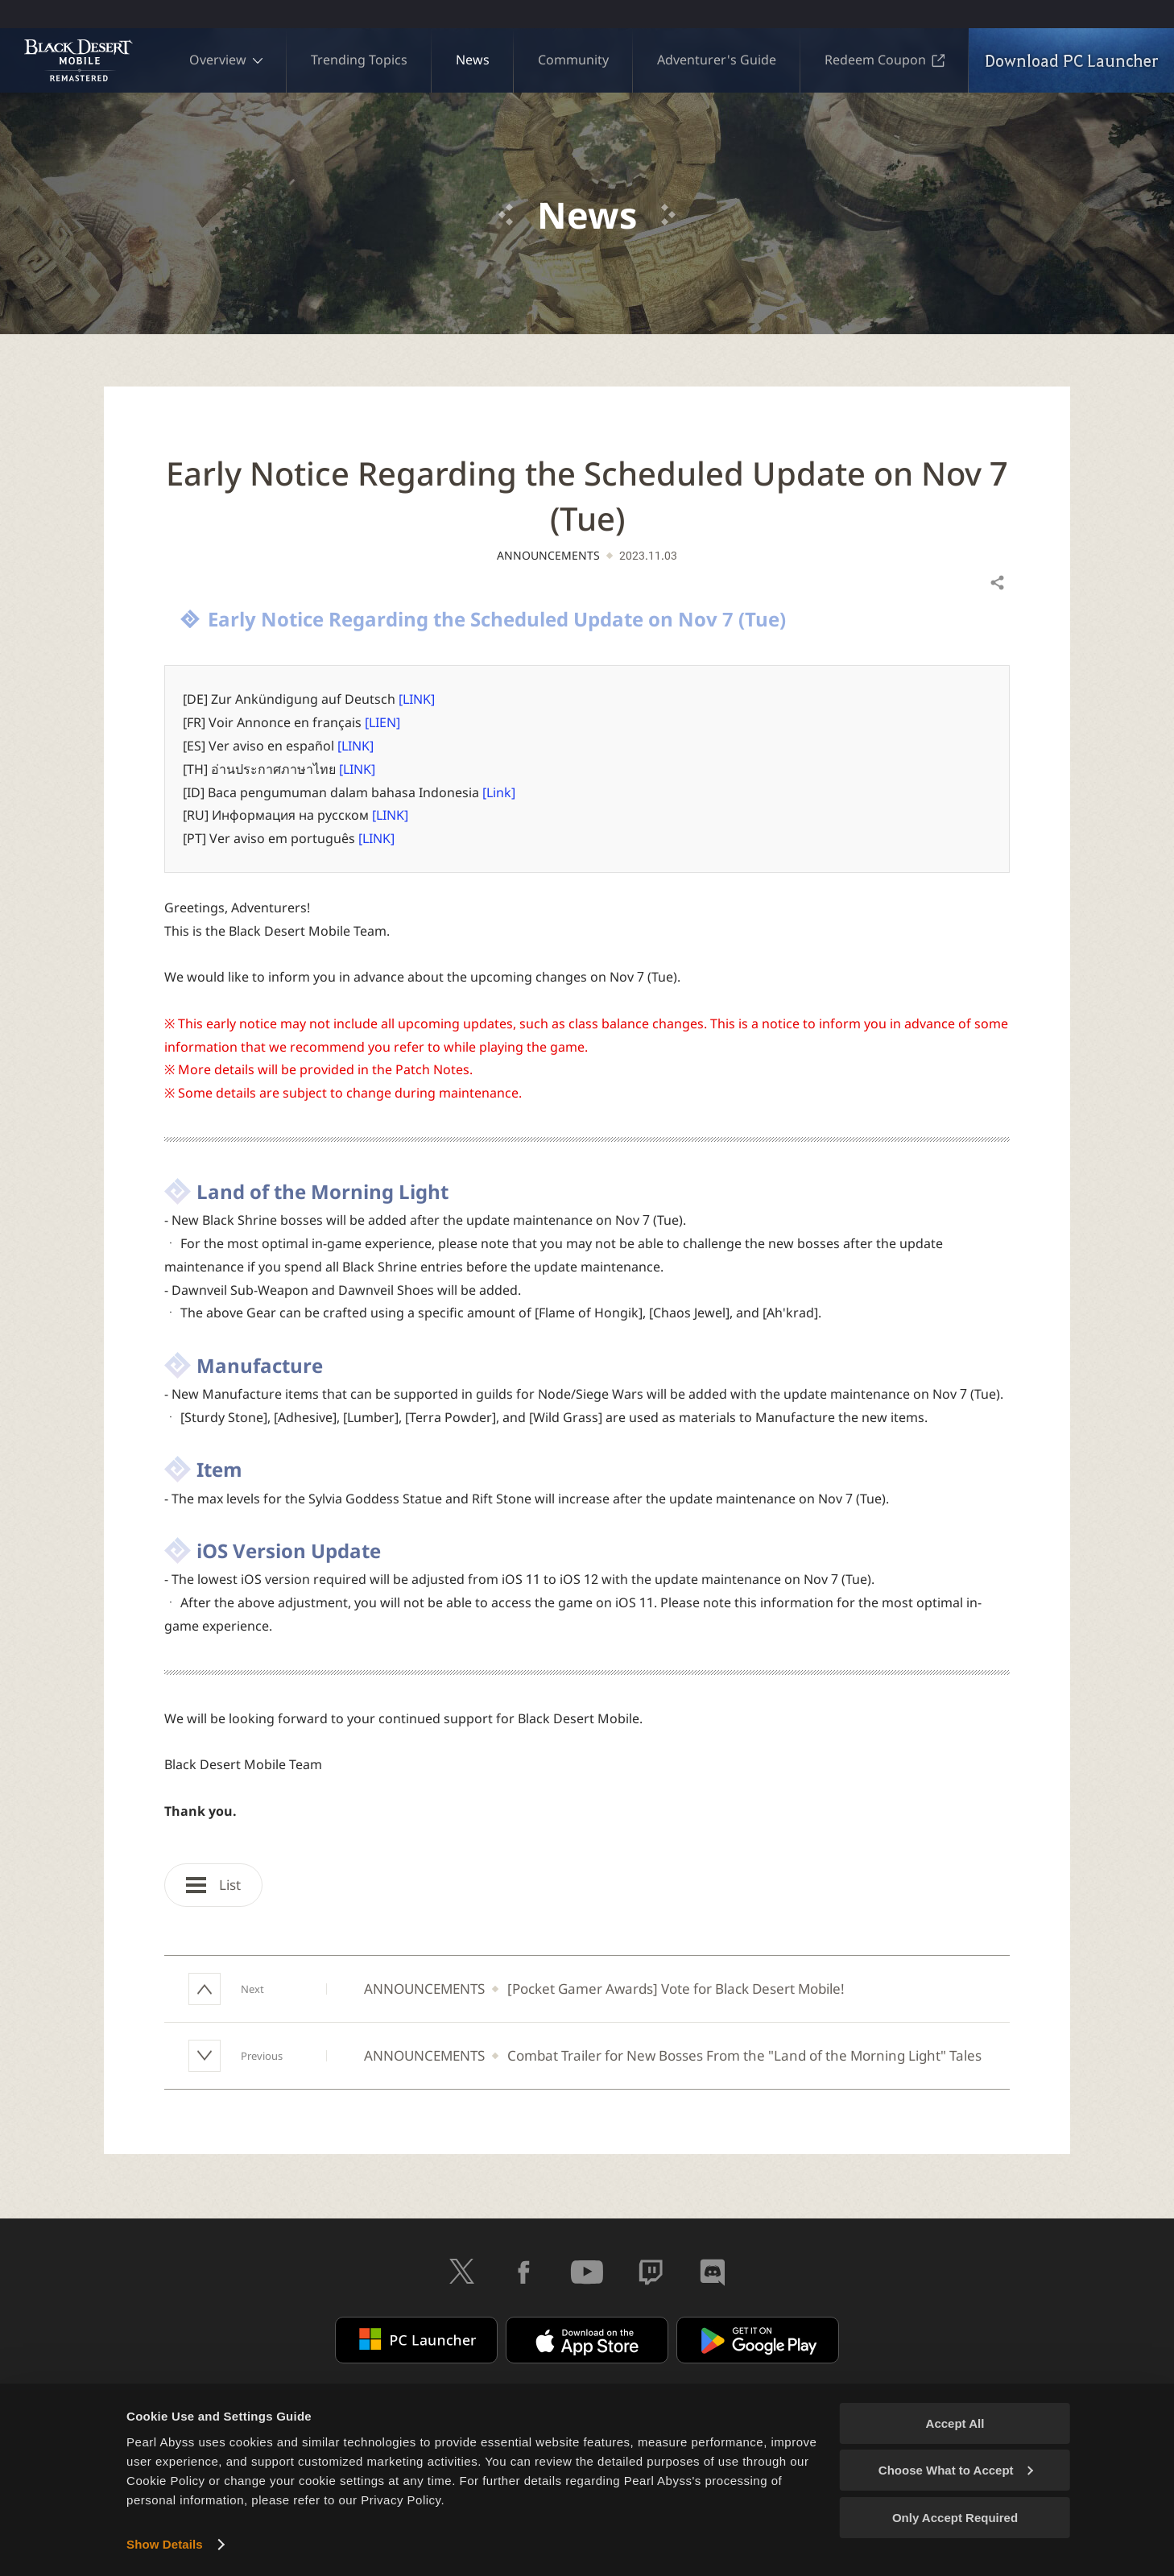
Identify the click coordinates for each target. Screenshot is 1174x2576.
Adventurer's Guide (716, 59)
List (213, 1884)
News (473, 59)
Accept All (955, 2423)
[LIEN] (382, 722)
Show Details (164, 2544)
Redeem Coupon (885, 59)
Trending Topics (359, 59)
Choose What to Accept (955, 2470)
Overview (225, 59)
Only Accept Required (955, 2517)
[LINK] (417, 699)
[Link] (498, 792)
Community (573, 59)
